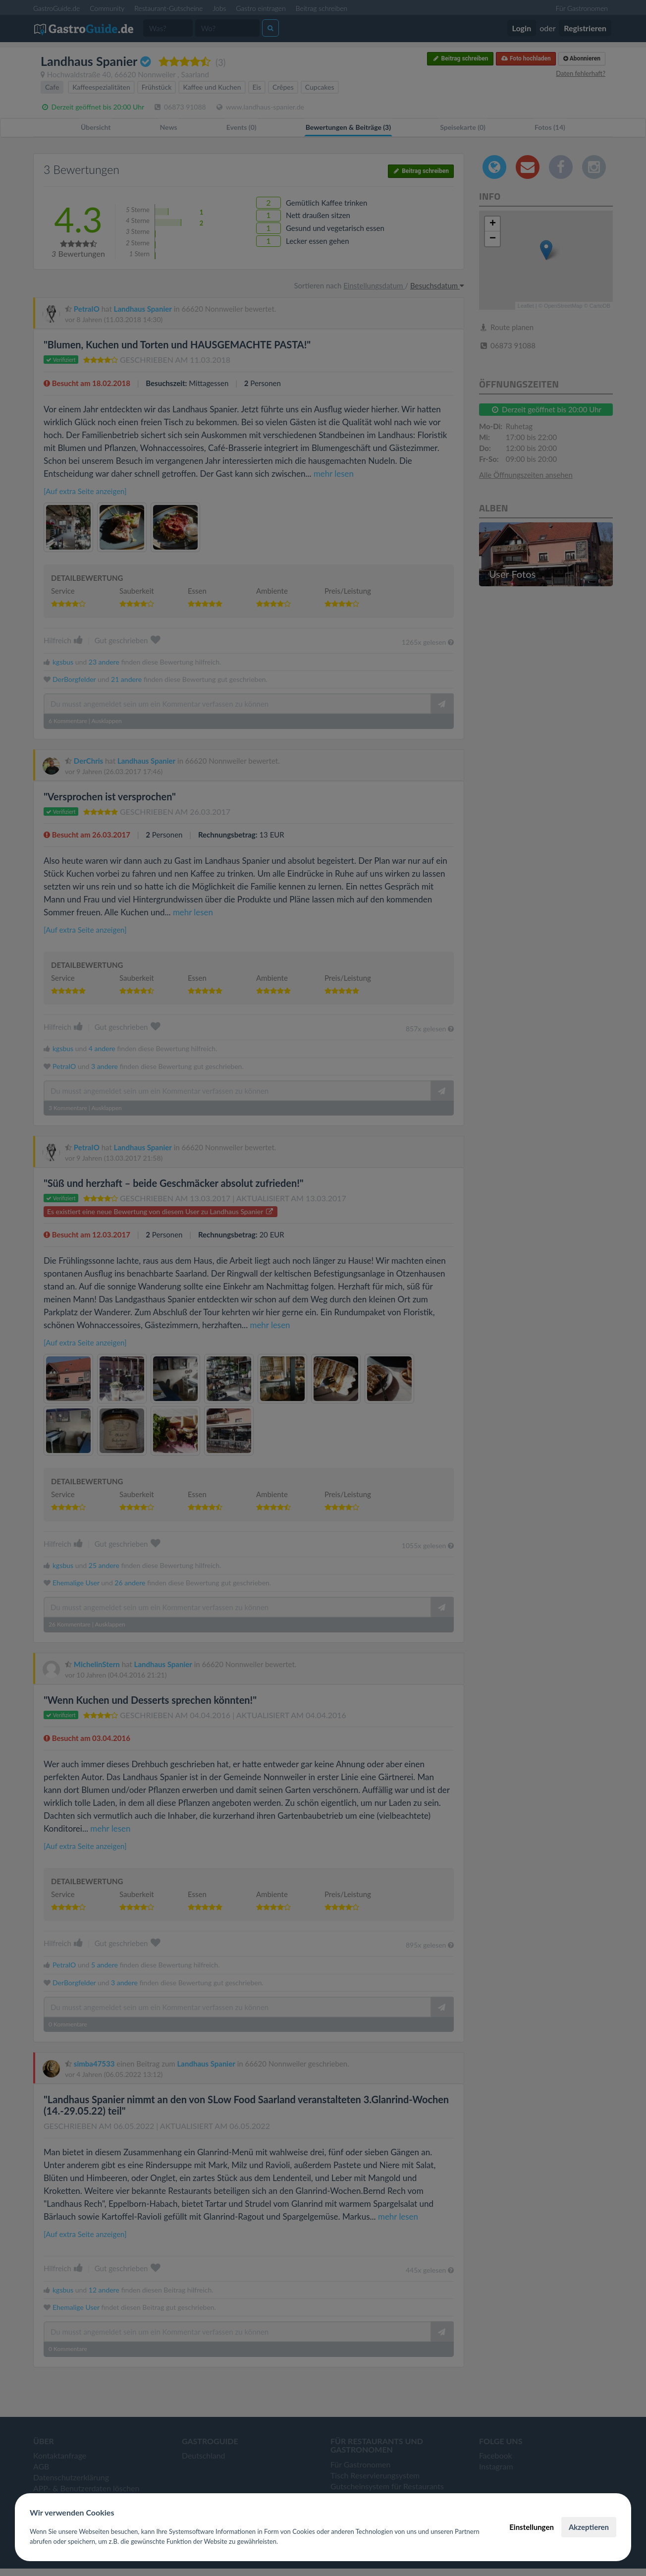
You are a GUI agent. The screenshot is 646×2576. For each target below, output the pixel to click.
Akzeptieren (589, 2526)
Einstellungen (531, 2526)
